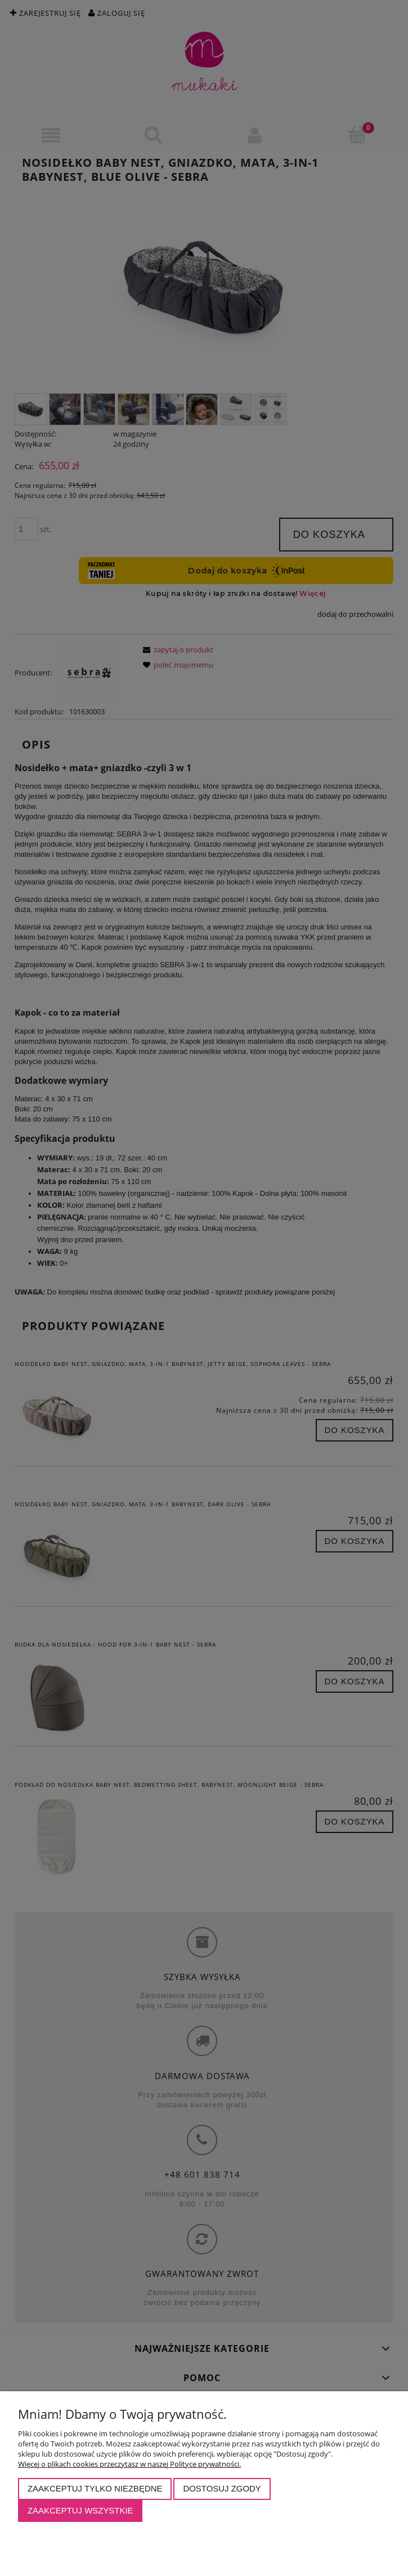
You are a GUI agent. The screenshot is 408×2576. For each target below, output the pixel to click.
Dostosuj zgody (222, 2488)
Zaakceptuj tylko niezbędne (95, 2488)
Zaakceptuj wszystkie (80, 2510)
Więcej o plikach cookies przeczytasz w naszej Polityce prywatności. (129, 2464)
